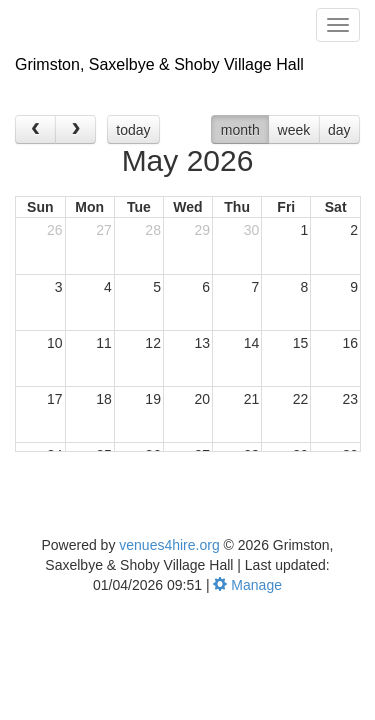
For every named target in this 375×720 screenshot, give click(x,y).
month (240, 130)
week (294, 130)
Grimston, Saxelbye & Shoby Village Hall (159, 64)
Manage (247, 585)
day (339, 130)
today (133, 130)
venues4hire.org (169, 545)
